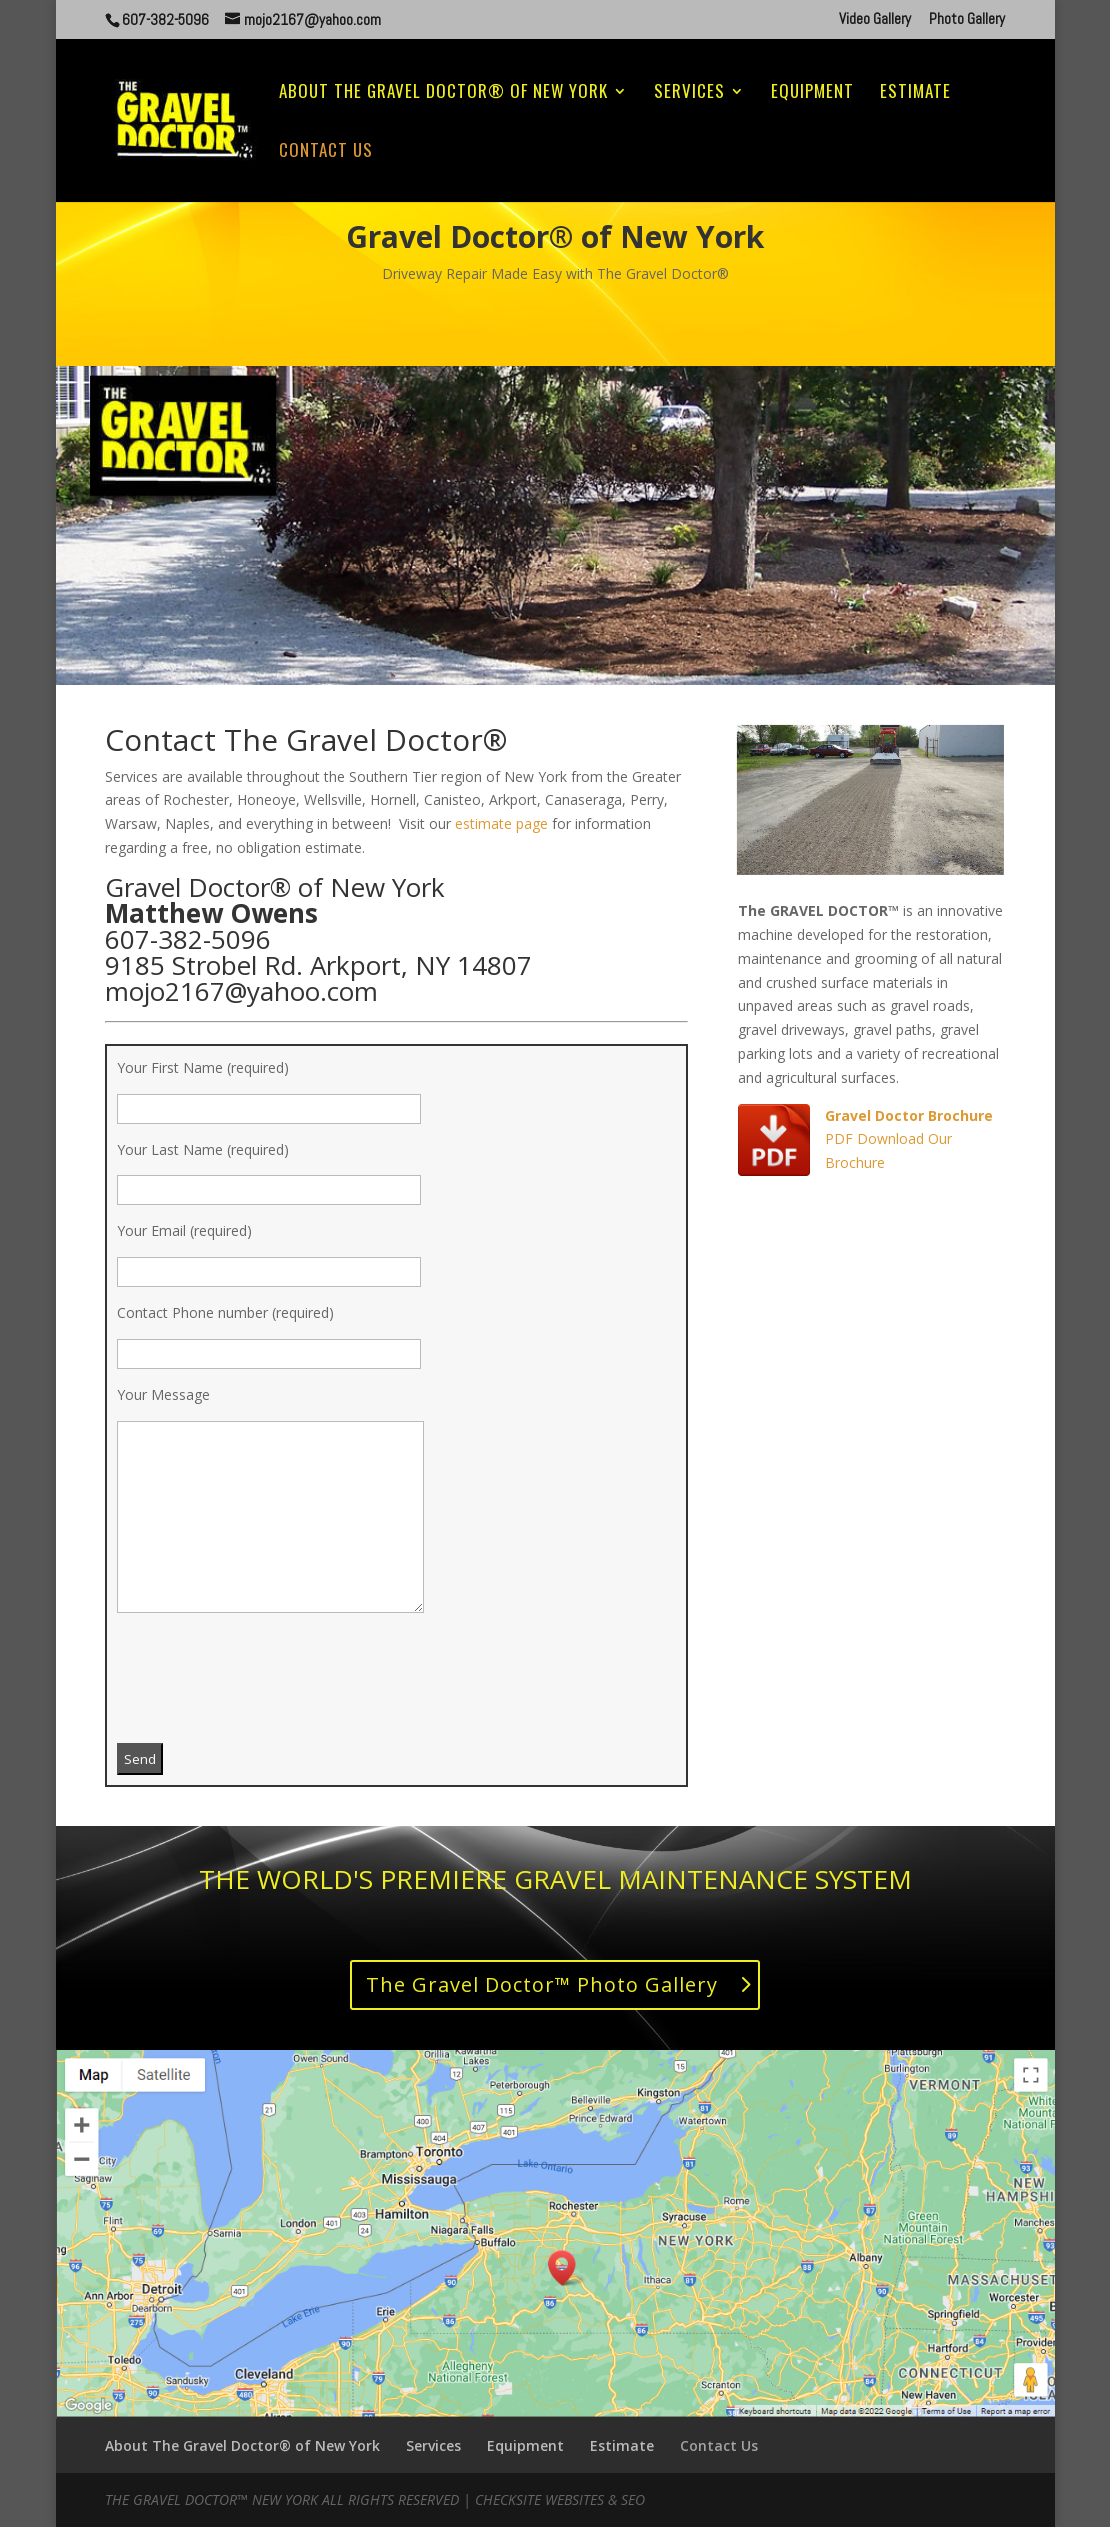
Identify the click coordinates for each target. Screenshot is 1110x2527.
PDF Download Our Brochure (909, 1139)
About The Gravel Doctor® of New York (443, 93)
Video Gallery (875, 19)
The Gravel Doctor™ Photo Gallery (542, 1984)
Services (689, 93)
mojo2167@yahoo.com (241, 991)
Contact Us (326, 152)
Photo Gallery (967, 19)
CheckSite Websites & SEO (560, 2499)
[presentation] (269, 1687)
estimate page (501, 823)
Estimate (915, 93)
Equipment (812, 93)
